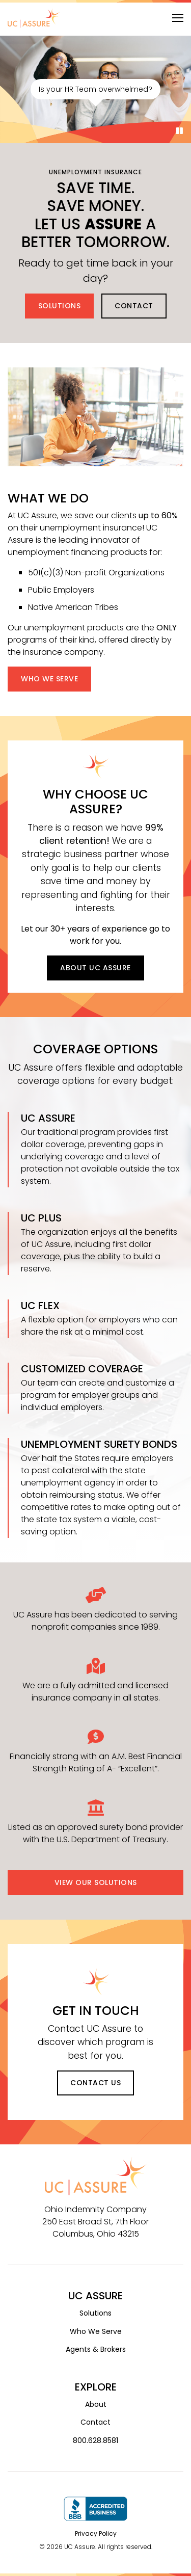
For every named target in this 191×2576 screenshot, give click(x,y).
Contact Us (95, 2083)
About (95, 2404)
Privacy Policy (96, 2533)
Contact (134, 306)
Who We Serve (49, 679)
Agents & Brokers (96, 2349)
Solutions (59, 306)
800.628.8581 (95, 2440)
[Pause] (179, 130)
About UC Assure (95, 968)
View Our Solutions (95, 1882)
